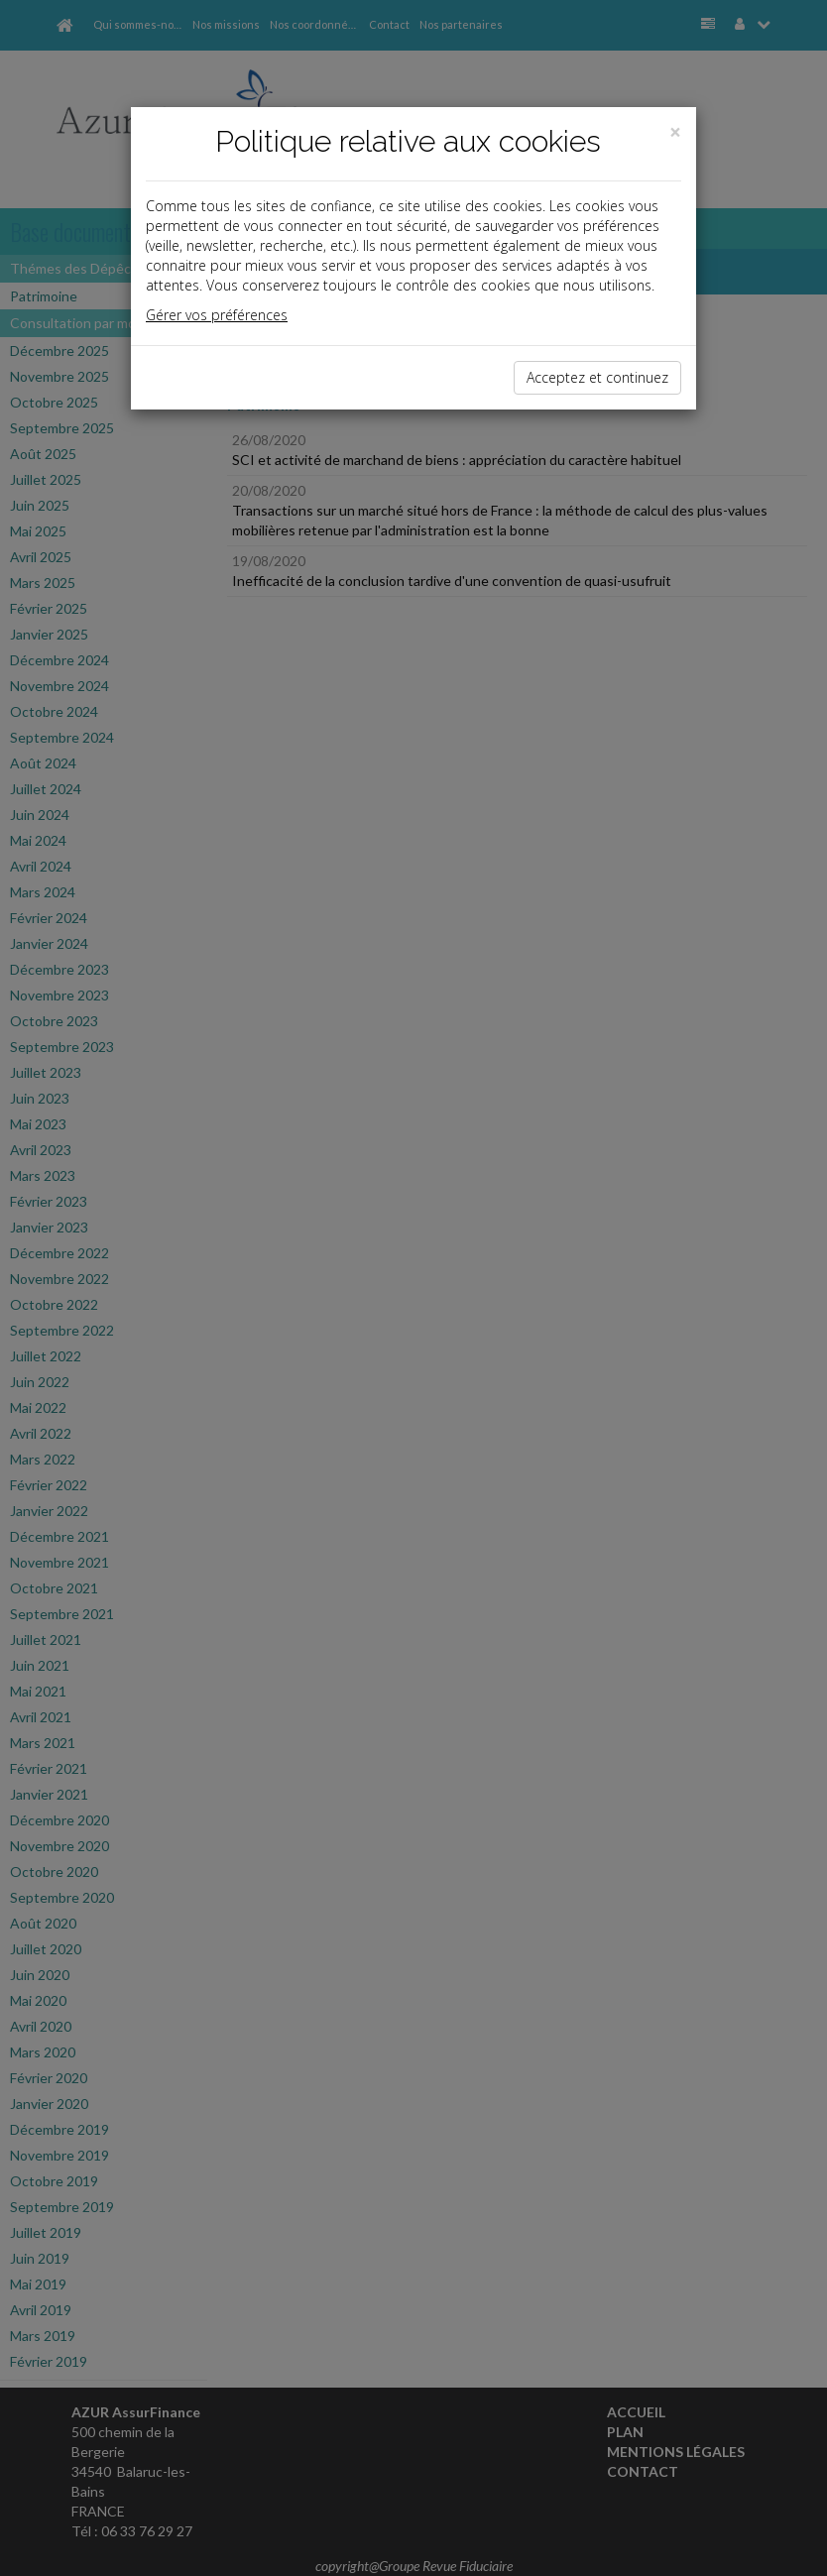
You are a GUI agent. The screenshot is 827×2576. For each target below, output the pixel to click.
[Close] (675, 132)
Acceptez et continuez (597, 377)
